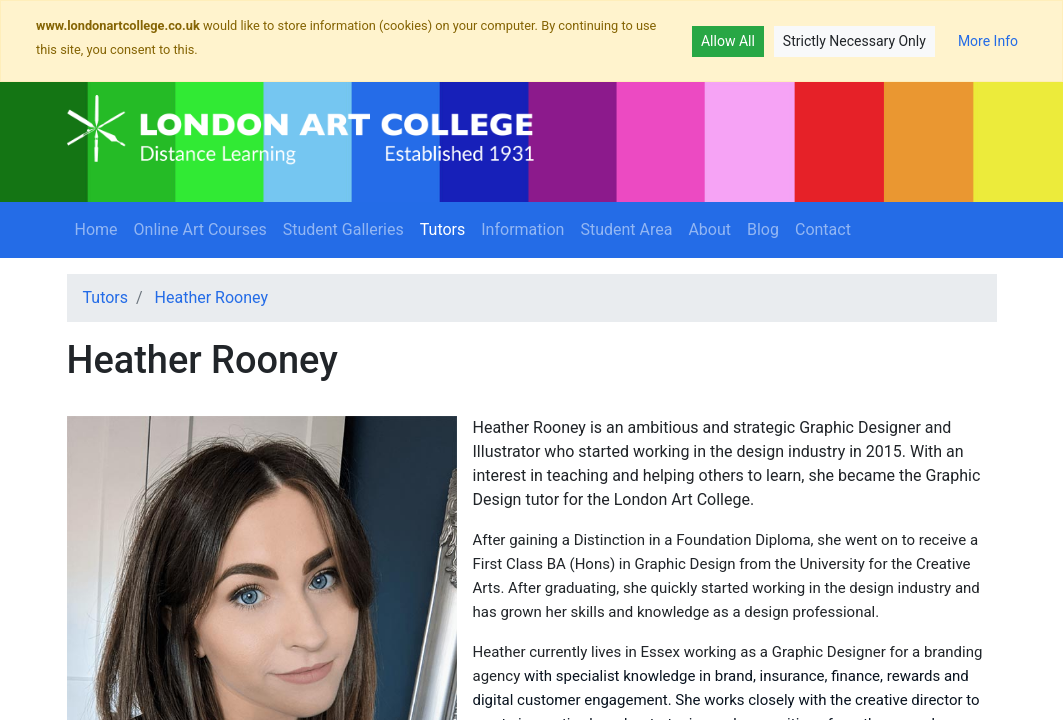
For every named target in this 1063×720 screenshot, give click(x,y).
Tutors (447, 228)
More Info (988, 41)
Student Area (626, 229)
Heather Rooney (211, 297)
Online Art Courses (200, 229)
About (709, 229)
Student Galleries (343, 229)
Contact (823, 229)
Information (522, 229)
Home (96, 229)
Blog (763, 229)
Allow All (728, 41)
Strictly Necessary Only (854, 41)
